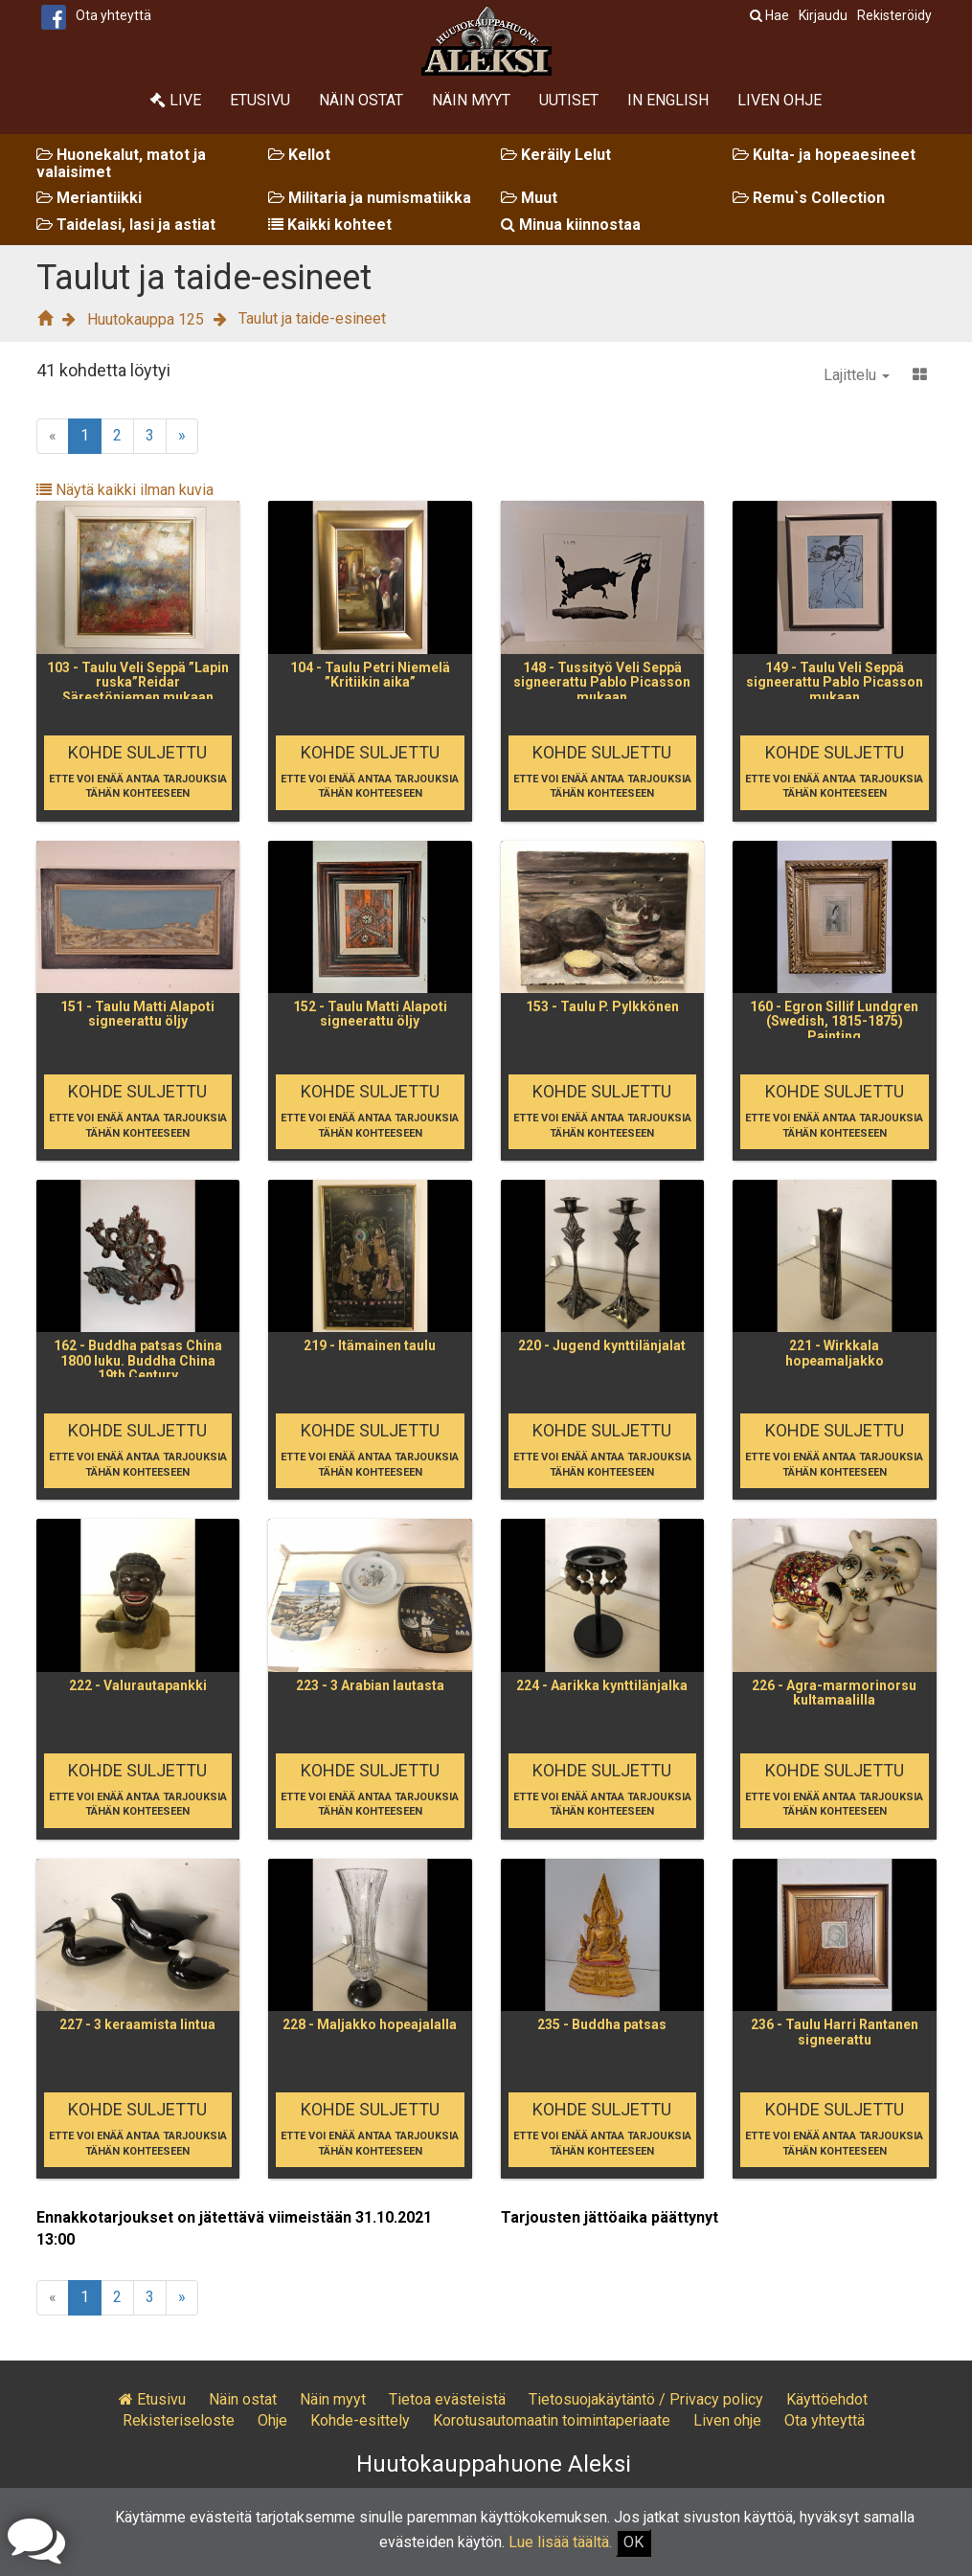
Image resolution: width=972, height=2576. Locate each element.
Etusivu (260, 100)
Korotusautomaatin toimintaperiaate (551, 2420)
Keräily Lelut (556, 155)
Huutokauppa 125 (145, 319)
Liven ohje (779, 100)
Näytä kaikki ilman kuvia (125, 490)
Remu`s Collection (809, 198)
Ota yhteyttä (113, 15)
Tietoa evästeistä (447, 2399)
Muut (529, 198)
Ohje (272, 2420)
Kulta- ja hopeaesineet (824, 155)
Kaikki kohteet (330, 224)
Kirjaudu (823, 15)
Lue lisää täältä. (560, 2542)
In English (668, 100)
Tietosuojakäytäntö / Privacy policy (646, 2399)
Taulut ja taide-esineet (312, 318)
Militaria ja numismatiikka (369, 198)
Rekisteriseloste (179, 2420)
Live (175, 100)
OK (633, 2542)
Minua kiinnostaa (571, 224)
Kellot (299, 155)
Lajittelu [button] (857, 375)
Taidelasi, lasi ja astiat (125, 224)
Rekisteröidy (894, 15)
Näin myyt (471, 100)
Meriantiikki (89, 198)
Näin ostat (361, 100)
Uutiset (569, 100)
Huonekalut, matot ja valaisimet (121, 163)
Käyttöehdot (827, 2399)
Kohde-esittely (360, 2420)
